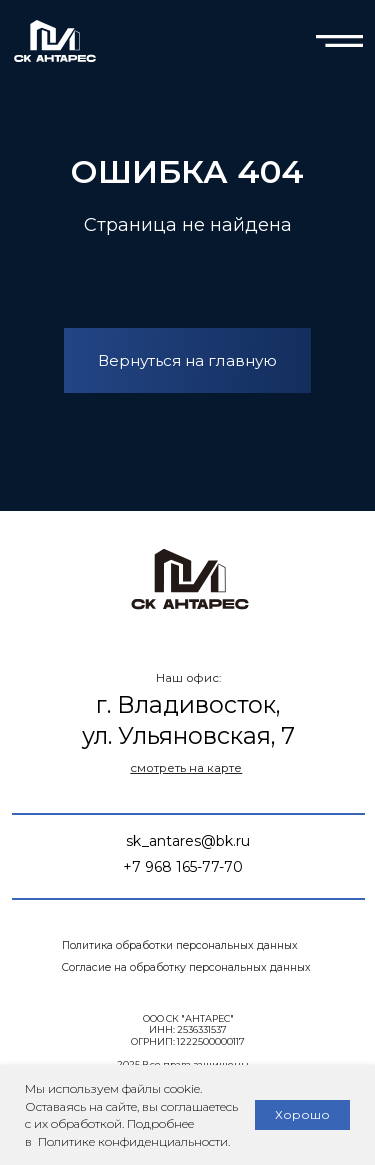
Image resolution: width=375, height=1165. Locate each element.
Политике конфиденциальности (131, 1141)
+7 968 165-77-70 (183, 867)
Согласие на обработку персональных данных (186, 967)
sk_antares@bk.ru (188, 841)
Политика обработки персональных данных (180, 945)
